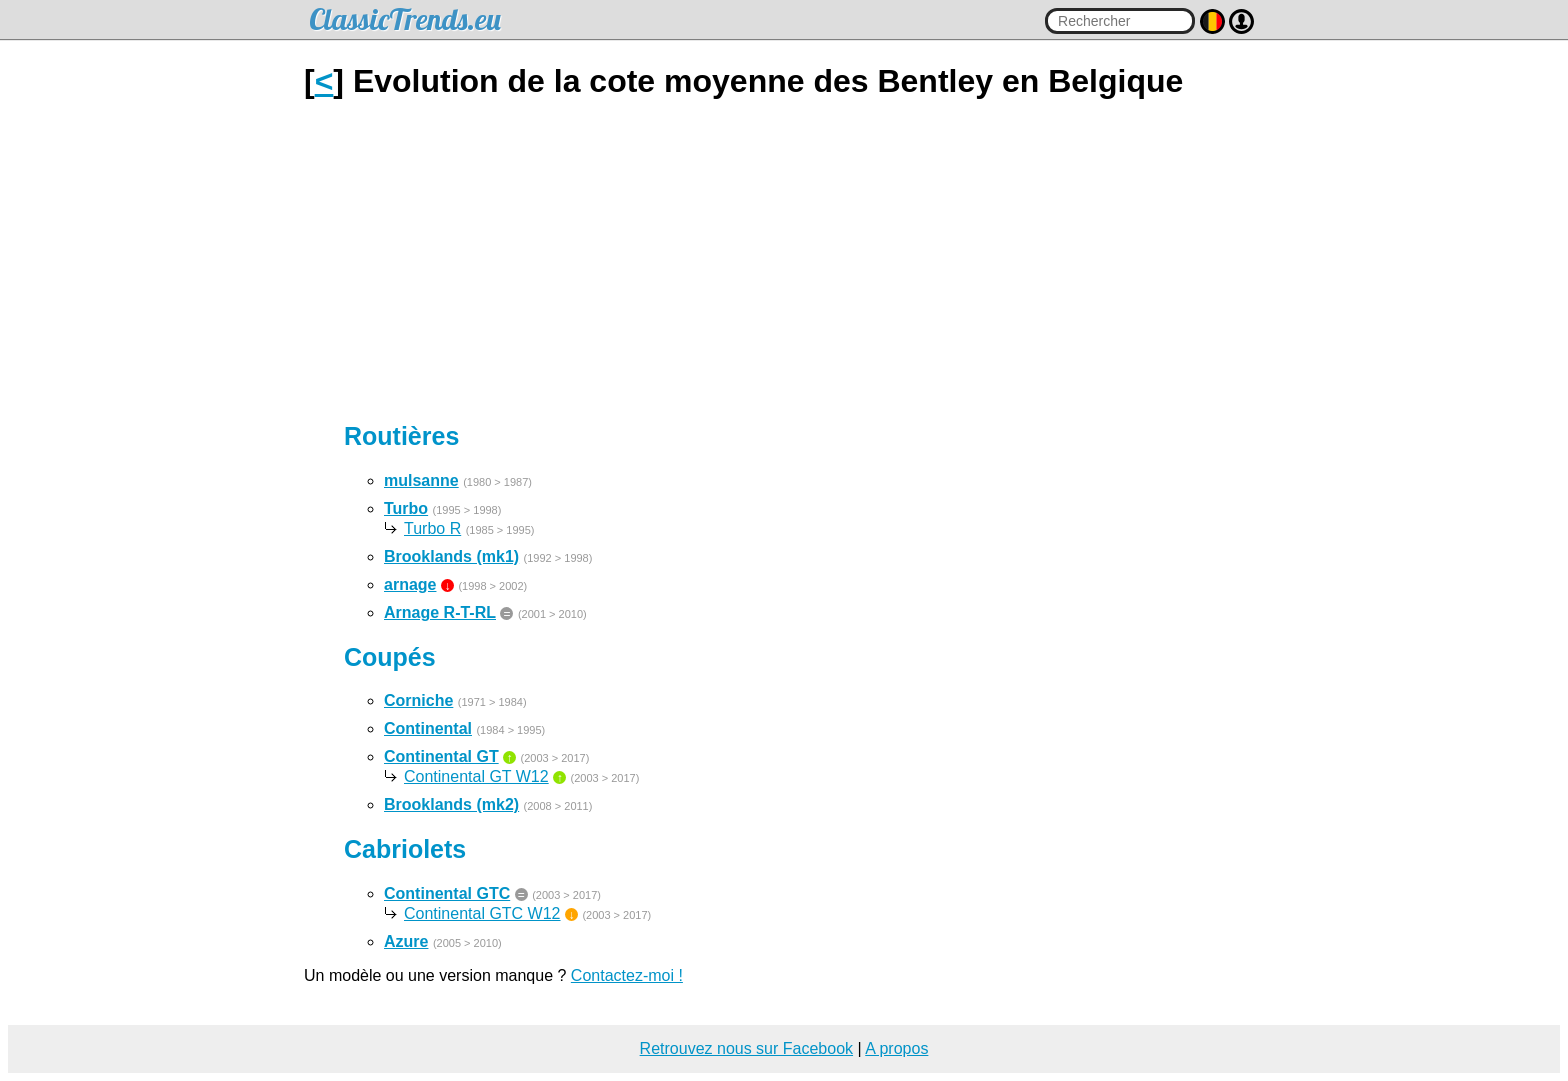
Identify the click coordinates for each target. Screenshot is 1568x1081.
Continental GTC (447, 893)
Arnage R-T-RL (440, 612)
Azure (406, 941)
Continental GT (441, 756)
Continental (428, 728)
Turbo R (432, 528)
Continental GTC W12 (482, 913)
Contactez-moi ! (627, 975)
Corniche (418, 700)
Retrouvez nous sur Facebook (746, 1048)
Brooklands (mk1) (451, 556)
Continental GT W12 (476, 776)
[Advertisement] (784, 261)
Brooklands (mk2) (451, 804)
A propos (896, 1048)
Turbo (406, 508)
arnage (410, 584)
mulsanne (421, 480)
